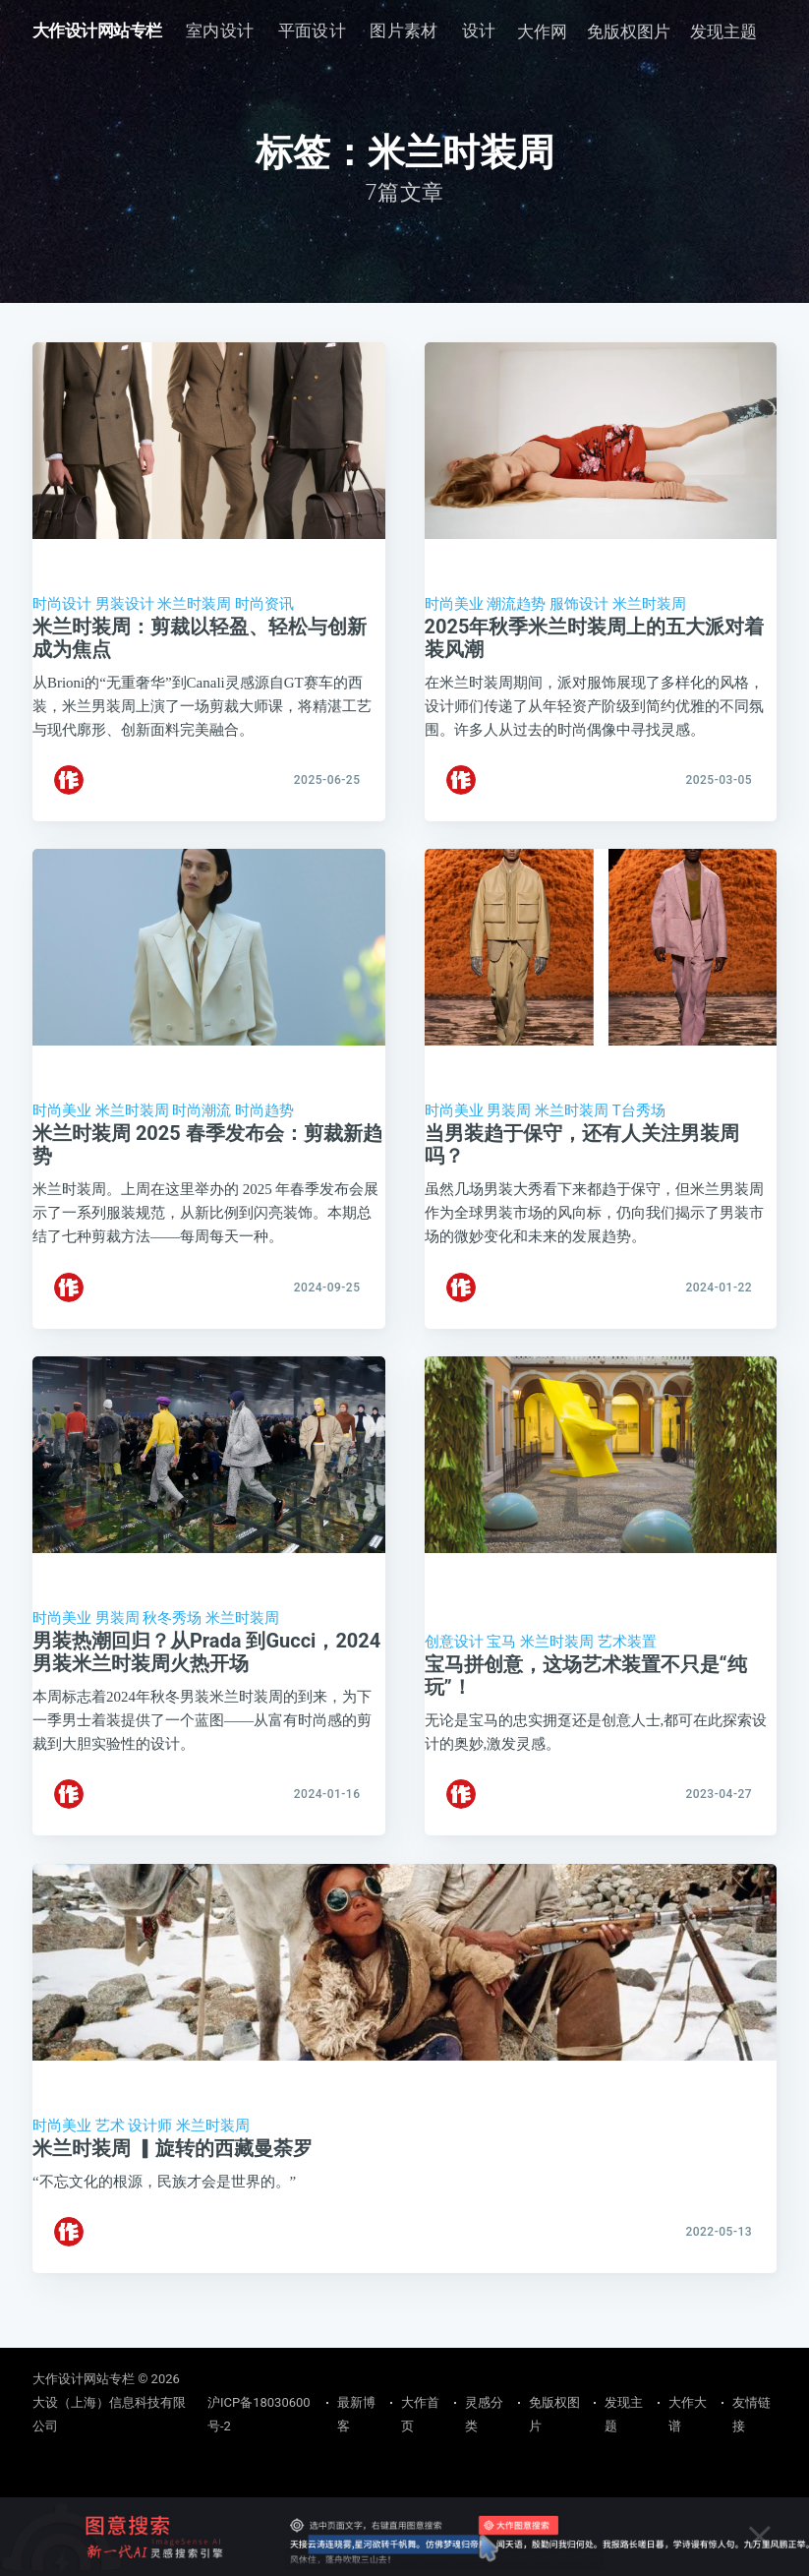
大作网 (542, 31)
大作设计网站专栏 (97, 30)
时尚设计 (61, 604)
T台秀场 (638, 1122)
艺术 (110, 2160)
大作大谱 (687, 2414)
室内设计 (220, 30)
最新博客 (356, 2414)
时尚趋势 (264, 1122)
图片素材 (404, 30)
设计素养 (496, 30)
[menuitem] (220, 31)
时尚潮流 (201, 1122)
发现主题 (723, 31)
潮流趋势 (516, 604)
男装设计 (124, 604)
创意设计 (454, 1665)
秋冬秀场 (172, 1641)
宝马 (501, 1665)
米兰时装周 (194, 604)
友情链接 (751, 2414)
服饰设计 (578, 604)
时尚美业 (454, 604)
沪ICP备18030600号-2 (259, 2414)
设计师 (150, 2160)
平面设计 (312, 30)
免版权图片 (628, 31)
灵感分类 (484, 2414)
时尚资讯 (264, 604)
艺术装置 (627, 1665)
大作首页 (420, 2414)
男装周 (509, 1122)
